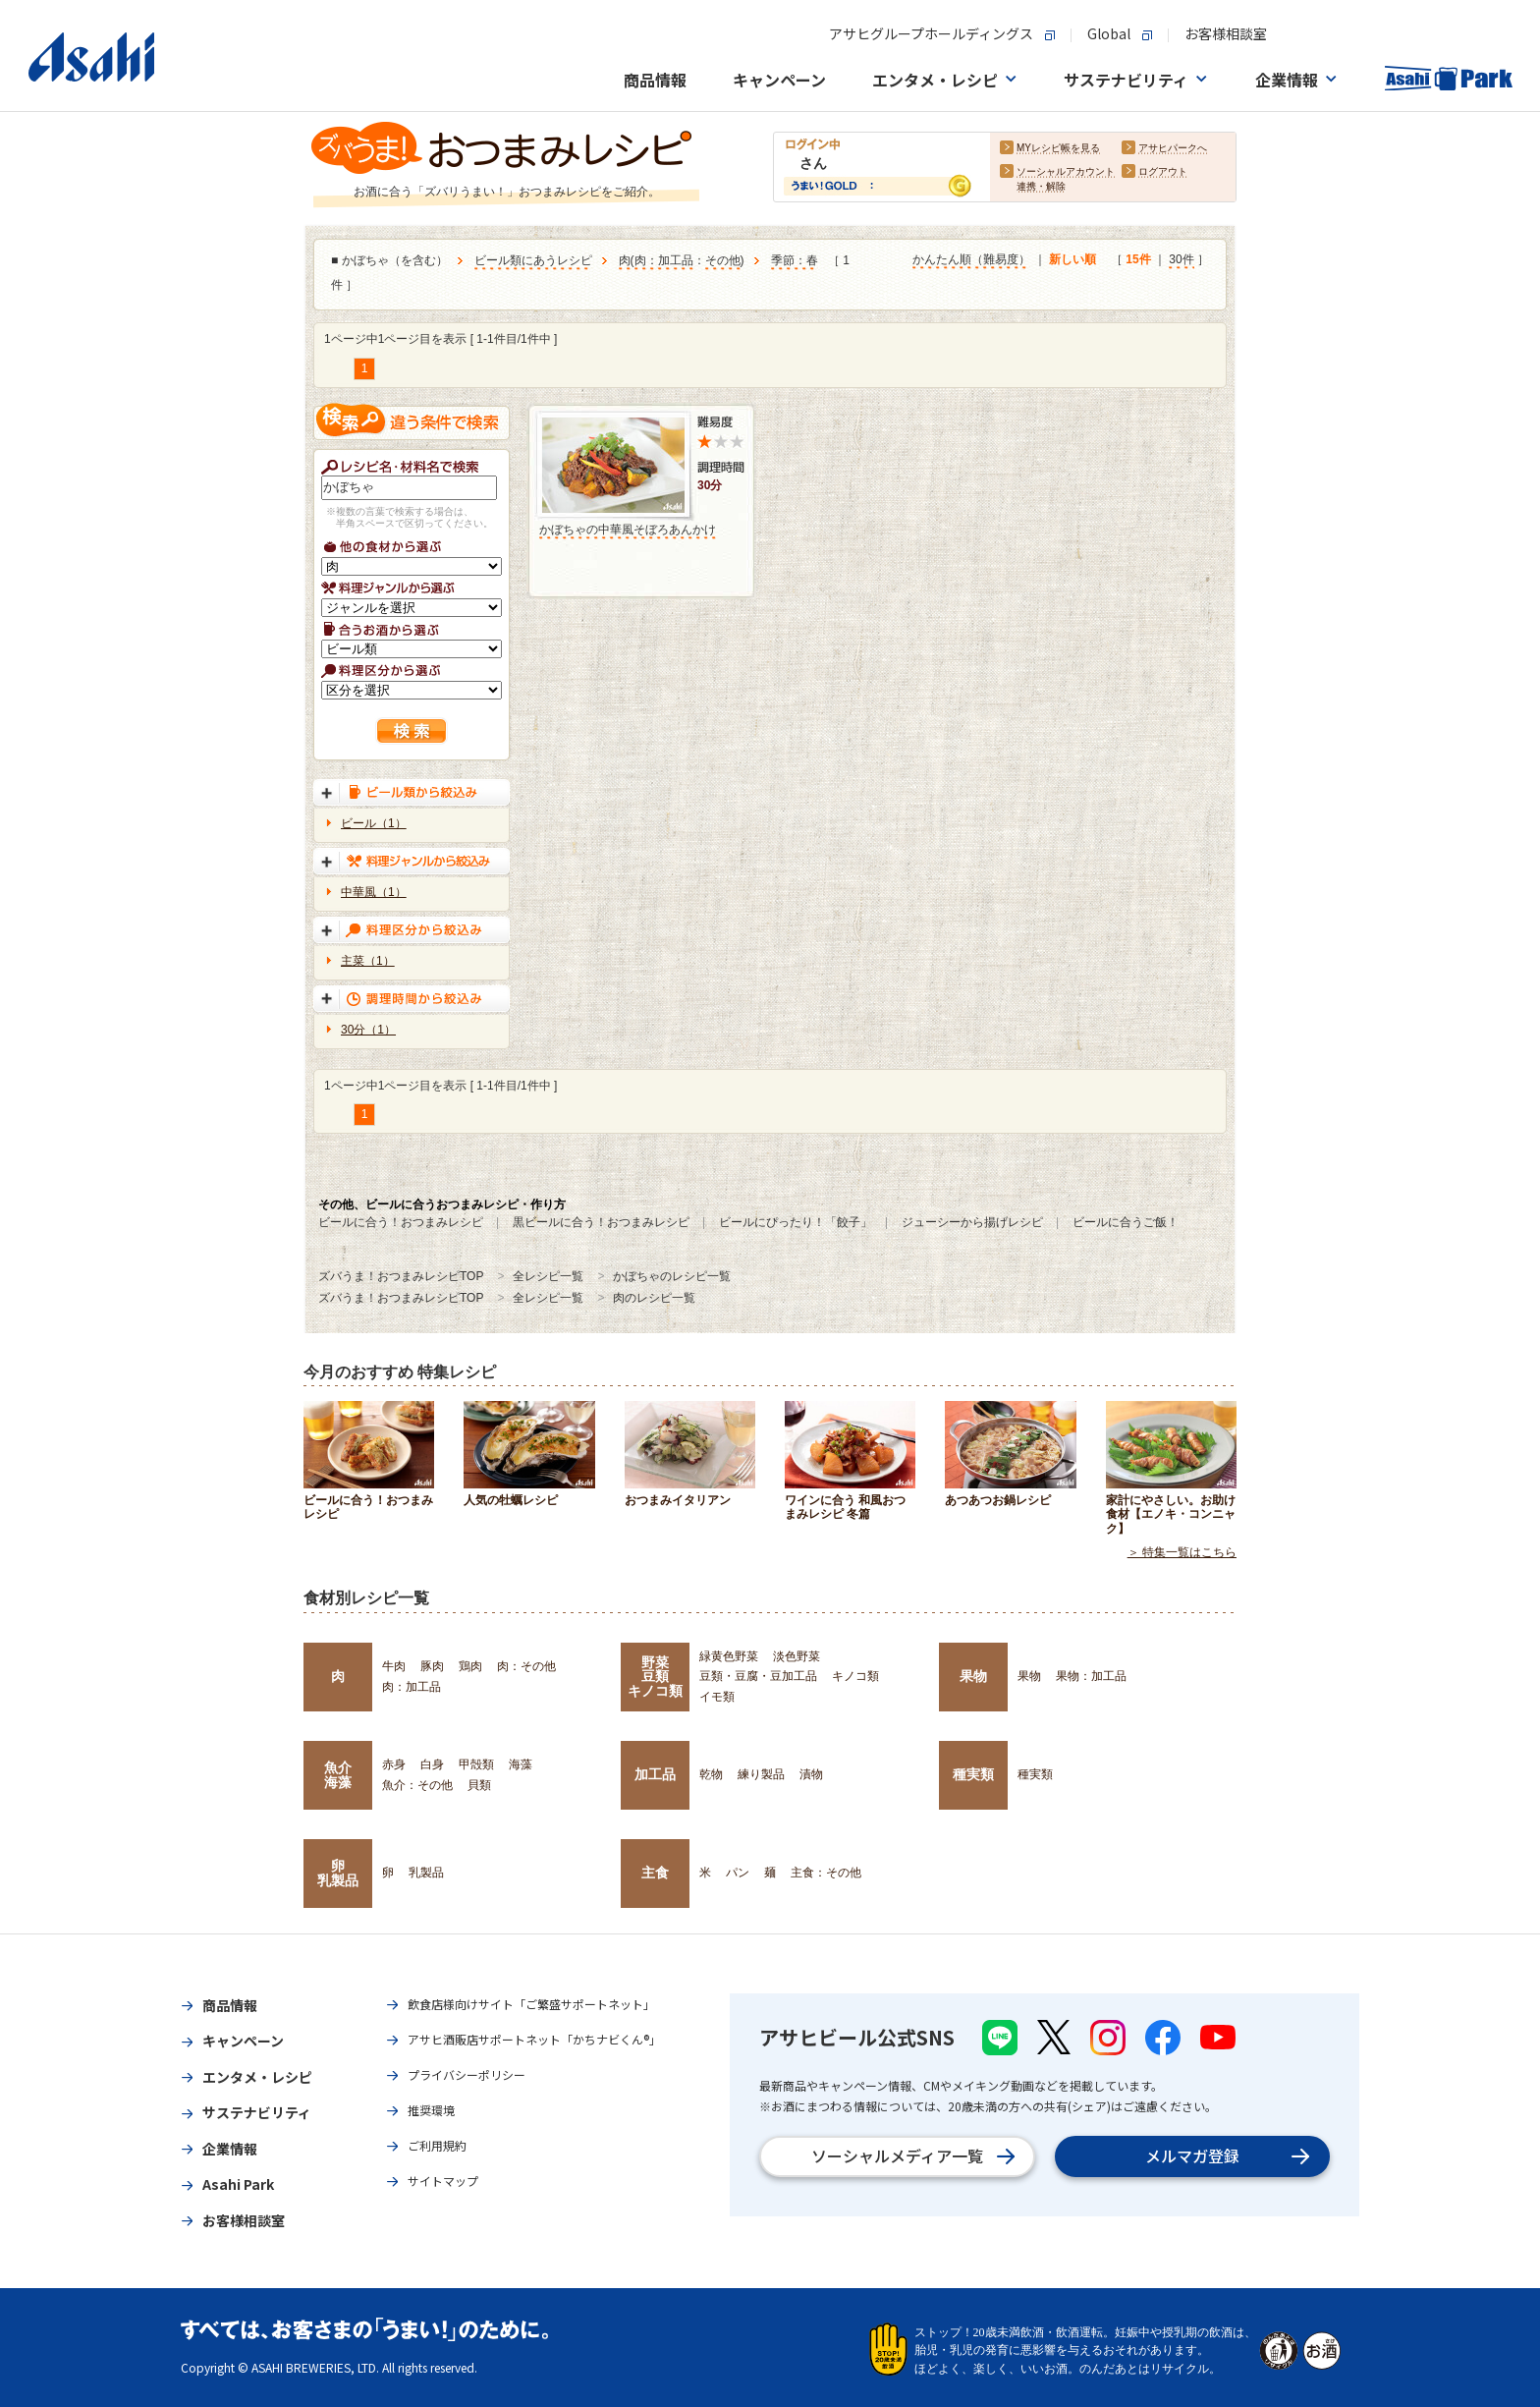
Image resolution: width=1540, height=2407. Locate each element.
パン (737, 1872)
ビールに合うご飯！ (1125, 1222)
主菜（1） (368, 961)
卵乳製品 (337, 1872)
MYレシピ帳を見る (1058, 148)
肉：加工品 (663, 261)
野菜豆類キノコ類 (655, 1676)
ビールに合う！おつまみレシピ (400, 1222)
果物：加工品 (1091, 1676)
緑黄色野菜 (728, 1656)
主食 (655, 1872)
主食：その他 (826, 1872)
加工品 (655, 1774)
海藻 (520, 1764)
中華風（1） (374, 892)
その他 (723, 261)
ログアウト (1162, 172)
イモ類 (717, 1697)
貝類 (479, 1785)
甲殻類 (476, 1764)
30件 (1181, 260)
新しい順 (1072, 260)
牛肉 (394, 1666)
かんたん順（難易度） (971, 260)
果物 (973, 1676)
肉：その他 (526, 1666)
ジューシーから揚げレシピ (972, 1222)
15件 (1138, 260)
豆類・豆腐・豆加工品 (758, 1676)
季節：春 (794, 261)
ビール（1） (374, 823)
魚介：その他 (417, 1785)
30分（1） (368, 1029)
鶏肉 (470, 1666)
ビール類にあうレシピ (533, 261)
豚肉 (432, 1666)
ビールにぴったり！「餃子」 (795, 1222)
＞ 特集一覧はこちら (1182, 1552)
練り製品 (761, 1774)
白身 (432, 1764)
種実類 (973, 1774)
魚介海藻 (338, 1774)
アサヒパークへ (1172, 148)
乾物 (711, 1774)
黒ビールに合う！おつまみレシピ (601, 1222)
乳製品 (426, 1872)
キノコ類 (855, 1676)
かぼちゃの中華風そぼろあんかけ (627, 529)
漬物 (811, 1774)
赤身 (394, 1764)
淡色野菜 (796, 1656)
